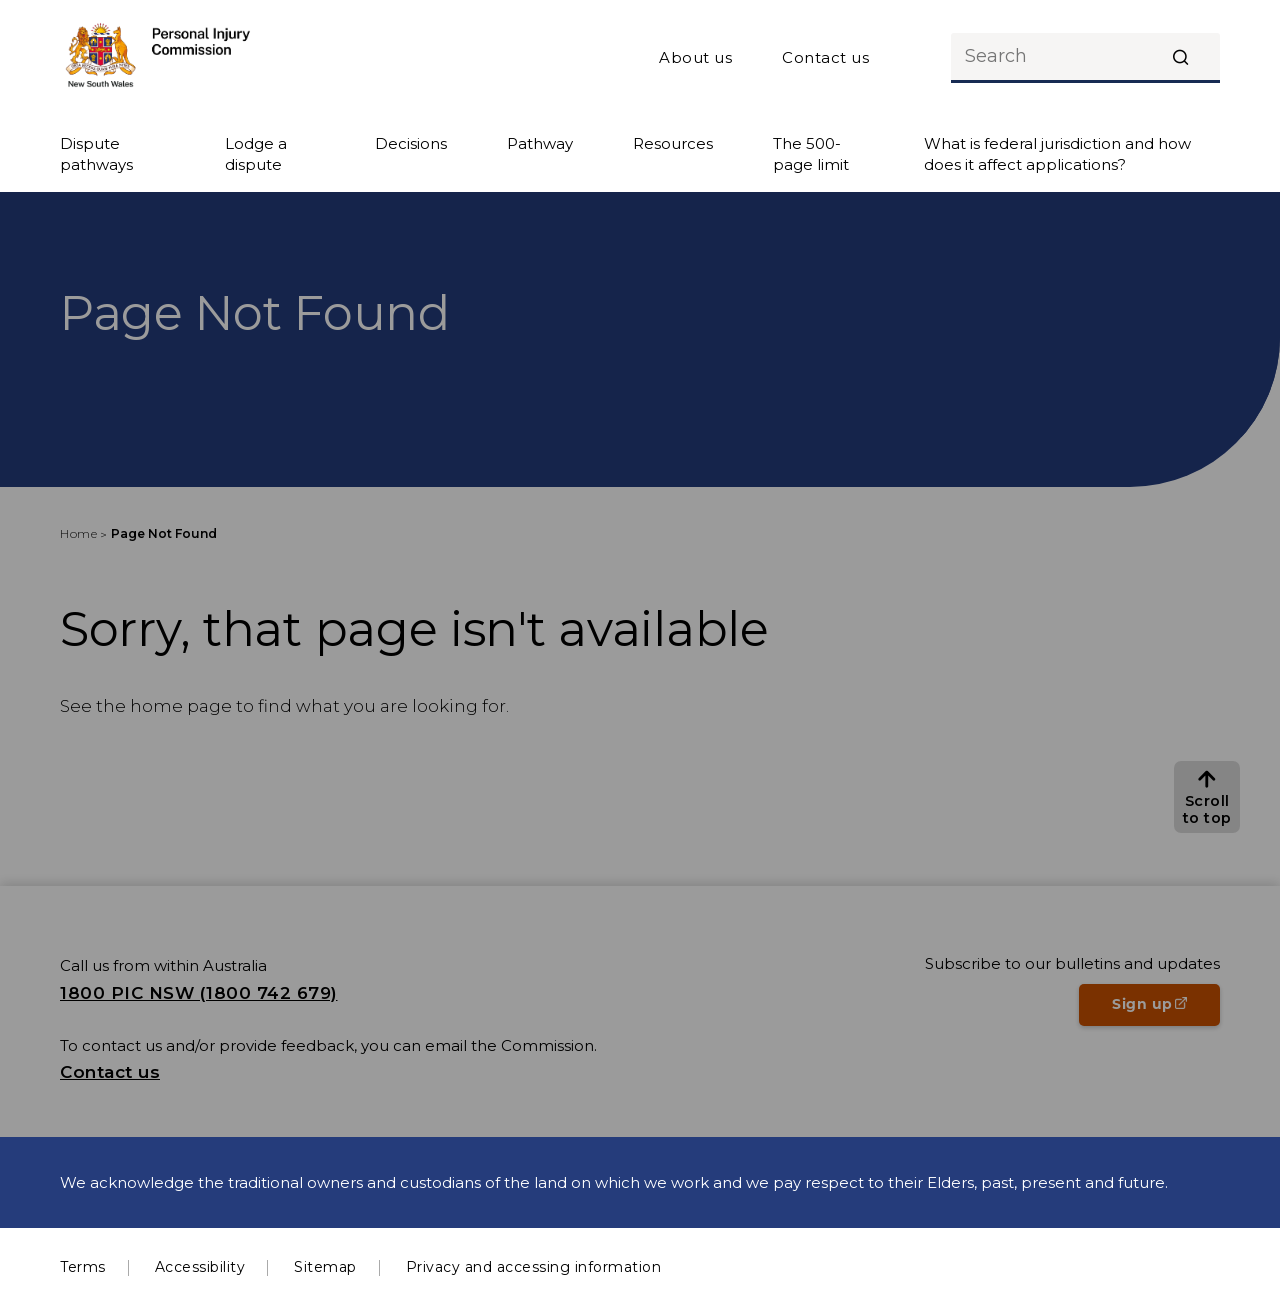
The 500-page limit (811, 154)
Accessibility (200, 1267)
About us (695, 57)
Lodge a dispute (256, 154)
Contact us (825, 57)
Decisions (411, 143)
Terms (83, 1267)
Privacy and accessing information (534, 1267)
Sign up (1166, 1010)
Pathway (540, 143)
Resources (673, 143)
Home (78, 533)
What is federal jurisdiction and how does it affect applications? (1057, 154)
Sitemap (325, 1267)
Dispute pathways (96, 154)
